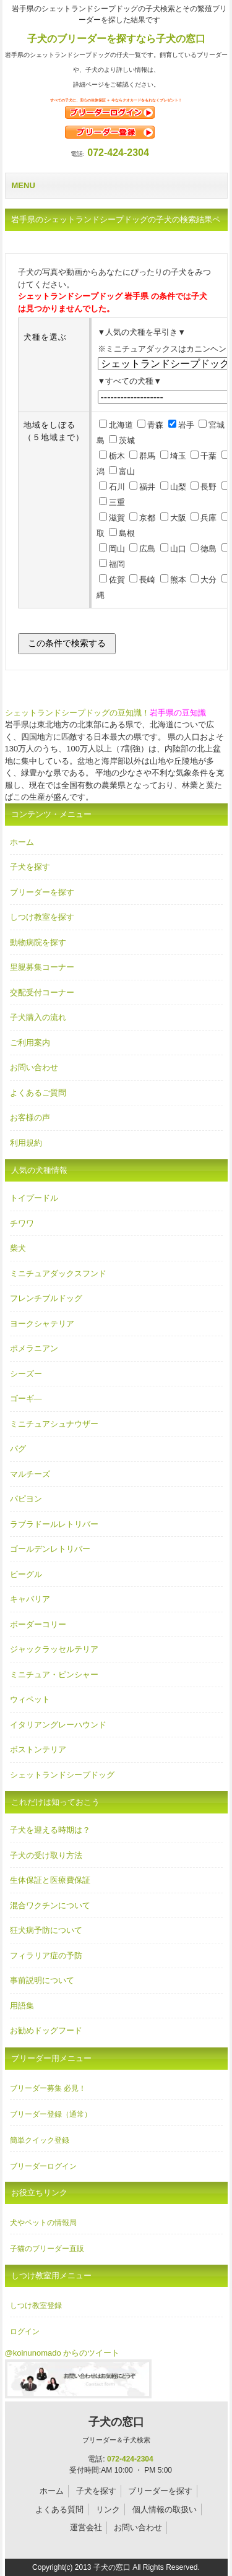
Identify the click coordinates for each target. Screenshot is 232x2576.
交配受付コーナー (42, 992)
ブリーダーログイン (43, 2166)
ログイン (25, 2331)
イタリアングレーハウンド (58, 1724)
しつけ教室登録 (36, 2305)
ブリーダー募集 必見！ (48, 2088)
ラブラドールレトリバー (54, 1524)
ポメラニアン (34, 1348)
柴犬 (18, 1248)
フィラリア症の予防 (46, 1955)
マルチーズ (30, 1474)
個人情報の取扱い (164, 2509)
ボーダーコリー (38, 1624)
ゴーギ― (26, 1398)
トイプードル (34, 1198)
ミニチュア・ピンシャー (54, 1674)
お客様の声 (30, 1117)
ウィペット (30, 1699)
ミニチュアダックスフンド (58, 1273)
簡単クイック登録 (39, 2140)
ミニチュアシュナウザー (54, 1423)
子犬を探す (30, 866)
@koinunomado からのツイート (62, 2353)
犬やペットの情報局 (43, 2222)
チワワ (22, 1223)
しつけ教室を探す (42, 917)
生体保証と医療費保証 (50, 1880)
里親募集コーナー (42, 967)
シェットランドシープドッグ (62, 1774)
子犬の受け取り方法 (46, 1855)
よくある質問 (59, 2509)
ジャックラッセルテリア (54, 1649)
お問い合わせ (34, 1067)
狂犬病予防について (46, 1930)
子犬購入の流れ (38, 1017)
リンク (108, 2509)
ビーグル (26, 1574)
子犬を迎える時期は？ (50, 1830)
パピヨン (26, 1498)
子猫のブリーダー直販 (47, 2248)
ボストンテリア (38, 1749)
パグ (18, 1448)
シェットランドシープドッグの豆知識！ (77, 712)
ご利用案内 (30, 1042)
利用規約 (26, 1143)
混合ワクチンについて (50, 1905)
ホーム (22, 842)
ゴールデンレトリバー (50, 1549)
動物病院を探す (38, 942)
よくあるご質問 (38, 1092)
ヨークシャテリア (42, 1323)
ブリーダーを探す (42, 892)
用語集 (22, 2005)
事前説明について (42, 1980)
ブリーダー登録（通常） (51, 2114)
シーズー (26, 1373)
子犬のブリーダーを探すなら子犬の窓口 (116, 38)
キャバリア (30, 1599)
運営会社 (86, 2527)
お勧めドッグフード (46, 2030)
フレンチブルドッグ (46, 1298)
